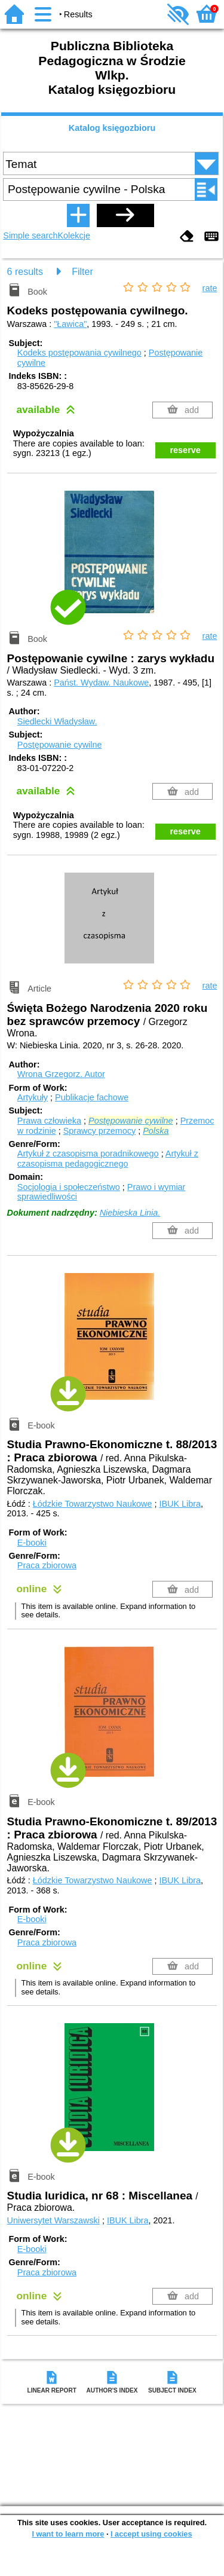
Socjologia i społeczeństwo (68, 1187)
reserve (185, 450)
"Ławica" (70, 324)
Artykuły (32, 1097)
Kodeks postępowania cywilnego (79, 352)
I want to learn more (68, 2533)
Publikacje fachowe (91, 1097)
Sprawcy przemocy (99, 1131)
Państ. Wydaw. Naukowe (101, 682)
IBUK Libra (180, 1504)
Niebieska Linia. (130, 1212)
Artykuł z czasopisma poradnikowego (88, 1153)
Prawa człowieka (49, 1120)
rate (209, 288)
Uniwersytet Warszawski (53, 2220)
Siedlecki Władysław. (57, 721)
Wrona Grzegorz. (61, 1074)
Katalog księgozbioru (112, 128)
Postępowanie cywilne (59, 744)
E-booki (32, 1542)
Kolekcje (74, 235)
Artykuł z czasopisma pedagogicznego (107, 1158)
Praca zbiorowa (46, 1565)
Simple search (30, 235)
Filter (82, 272)
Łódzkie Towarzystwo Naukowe (92, 1504)
